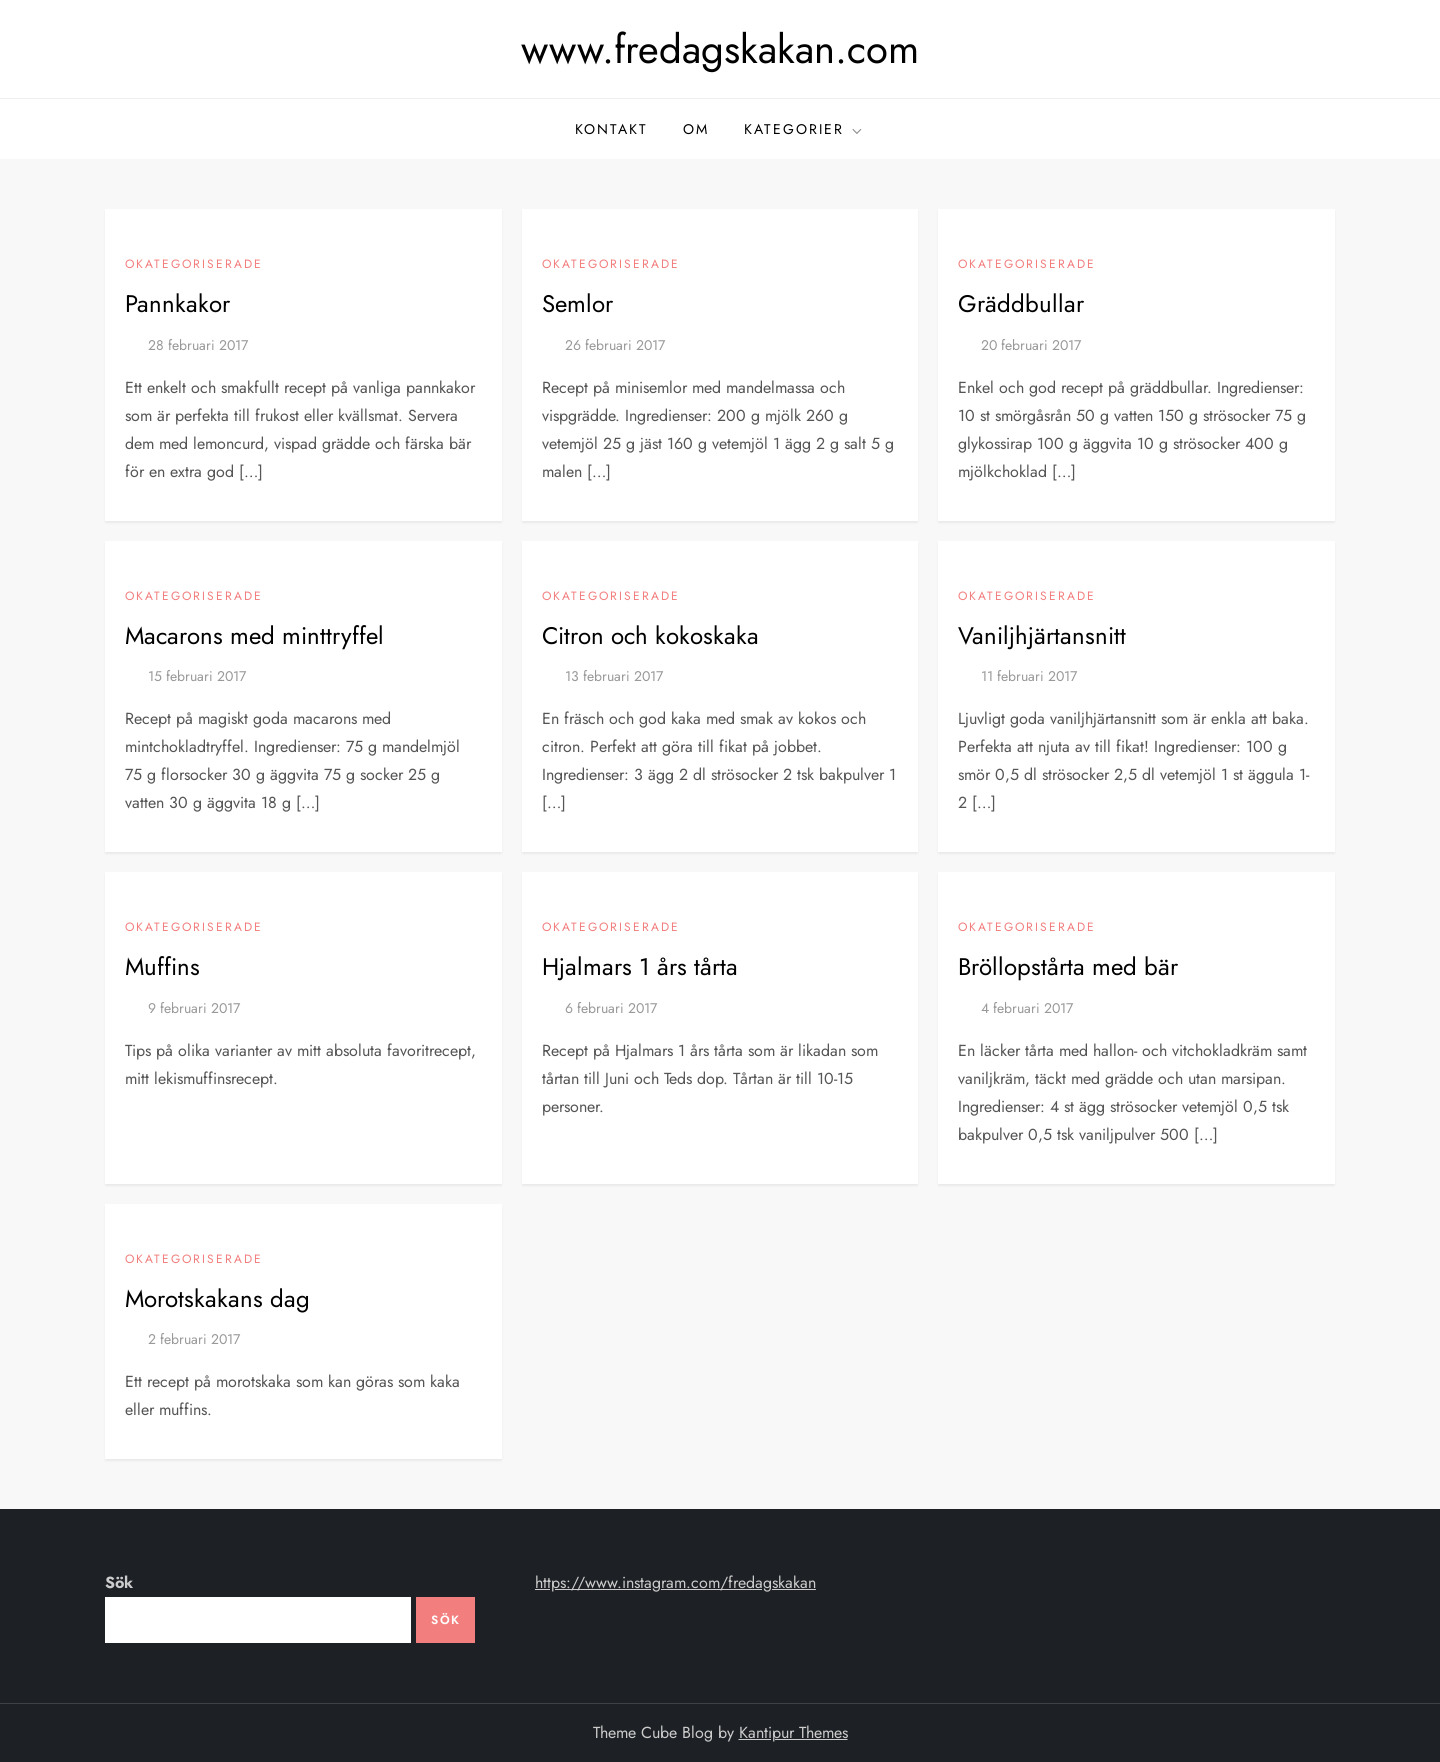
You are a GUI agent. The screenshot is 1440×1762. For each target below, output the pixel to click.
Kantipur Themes (793, 1732)
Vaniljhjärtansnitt (1042, 635)
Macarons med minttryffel (254, 635)
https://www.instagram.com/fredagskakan (675, 1582)
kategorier (804, 129)
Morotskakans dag (217, 1298)
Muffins (162, 966)
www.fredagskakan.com (720, 49)
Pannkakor (177, 303)
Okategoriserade (194, 265)
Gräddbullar (1021, 303)
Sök (119, 1582)
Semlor (577, 303)
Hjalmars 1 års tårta (640, 966)
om (696, 129)
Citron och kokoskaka (650, 635)
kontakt (611, 129)
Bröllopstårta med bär (1068, 966)
